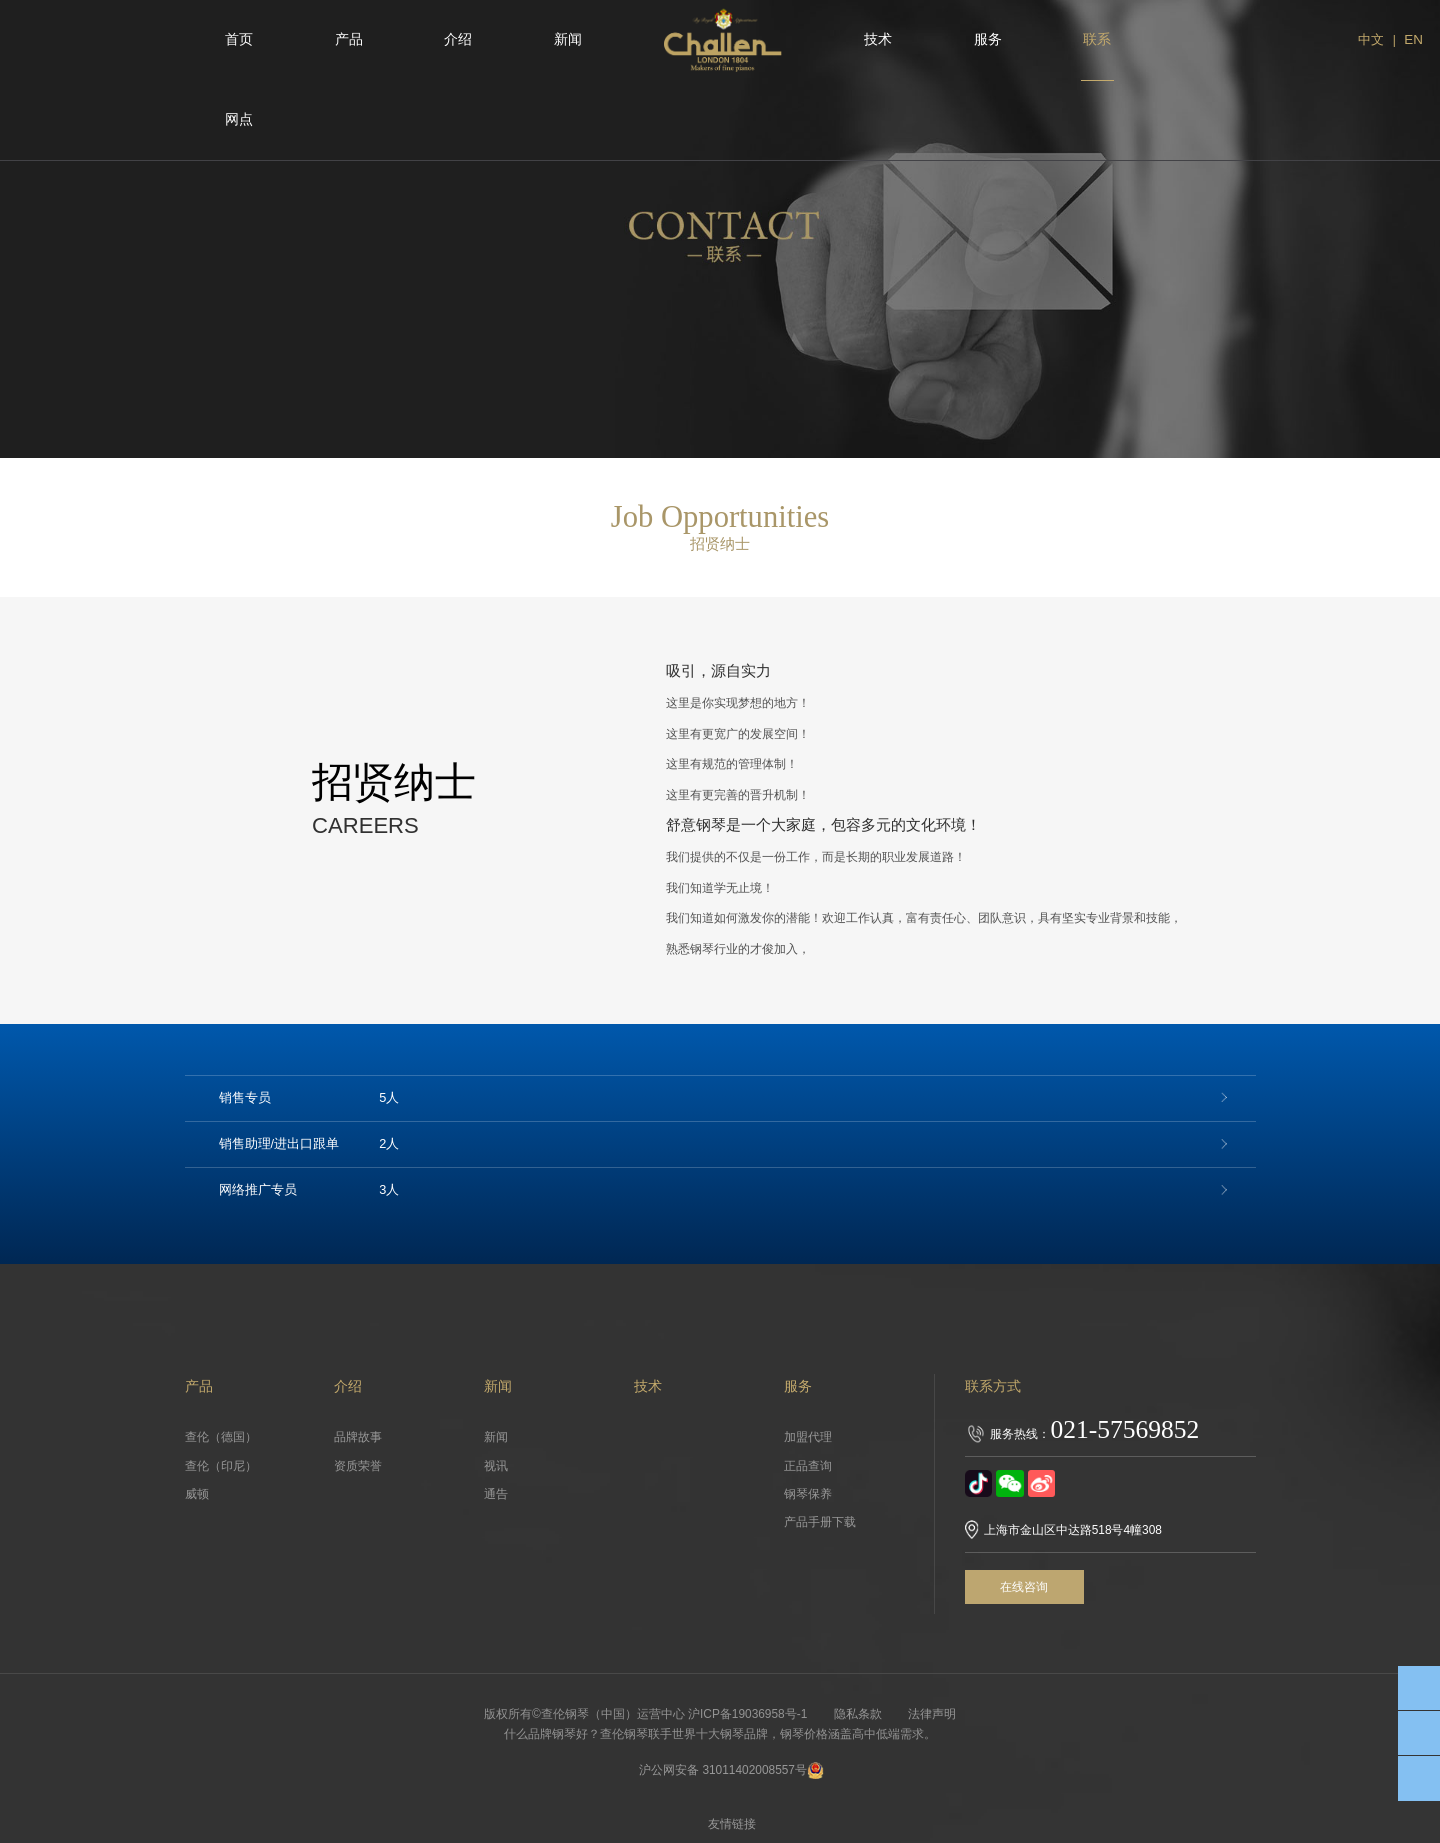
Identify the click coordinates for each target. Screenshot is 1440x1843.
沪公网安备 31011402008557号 (732, 1770)
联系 (1097, 39)
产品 (349, 39)
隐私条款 (858, 1714)
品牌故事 (358, 1437)
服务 (988, 39)
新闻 (568, 39)
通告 (496, 1494)
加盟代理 (808, 1437)
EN (1413, 39)
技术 (878, 39)
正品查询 (808, 1466)
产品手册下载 (820, 1522)
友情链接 (733, 1824)
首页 (239, 39)
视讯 (496, 1466)
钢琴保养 (808, 1494)
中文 (1370, 39)
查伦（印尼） (221, 1466)
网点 (239, 119)
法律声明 (934, 1714)
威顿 (197, 1494)
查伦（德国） (221, 1437)
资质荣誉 (358, 1466)
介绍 (458, 39)
